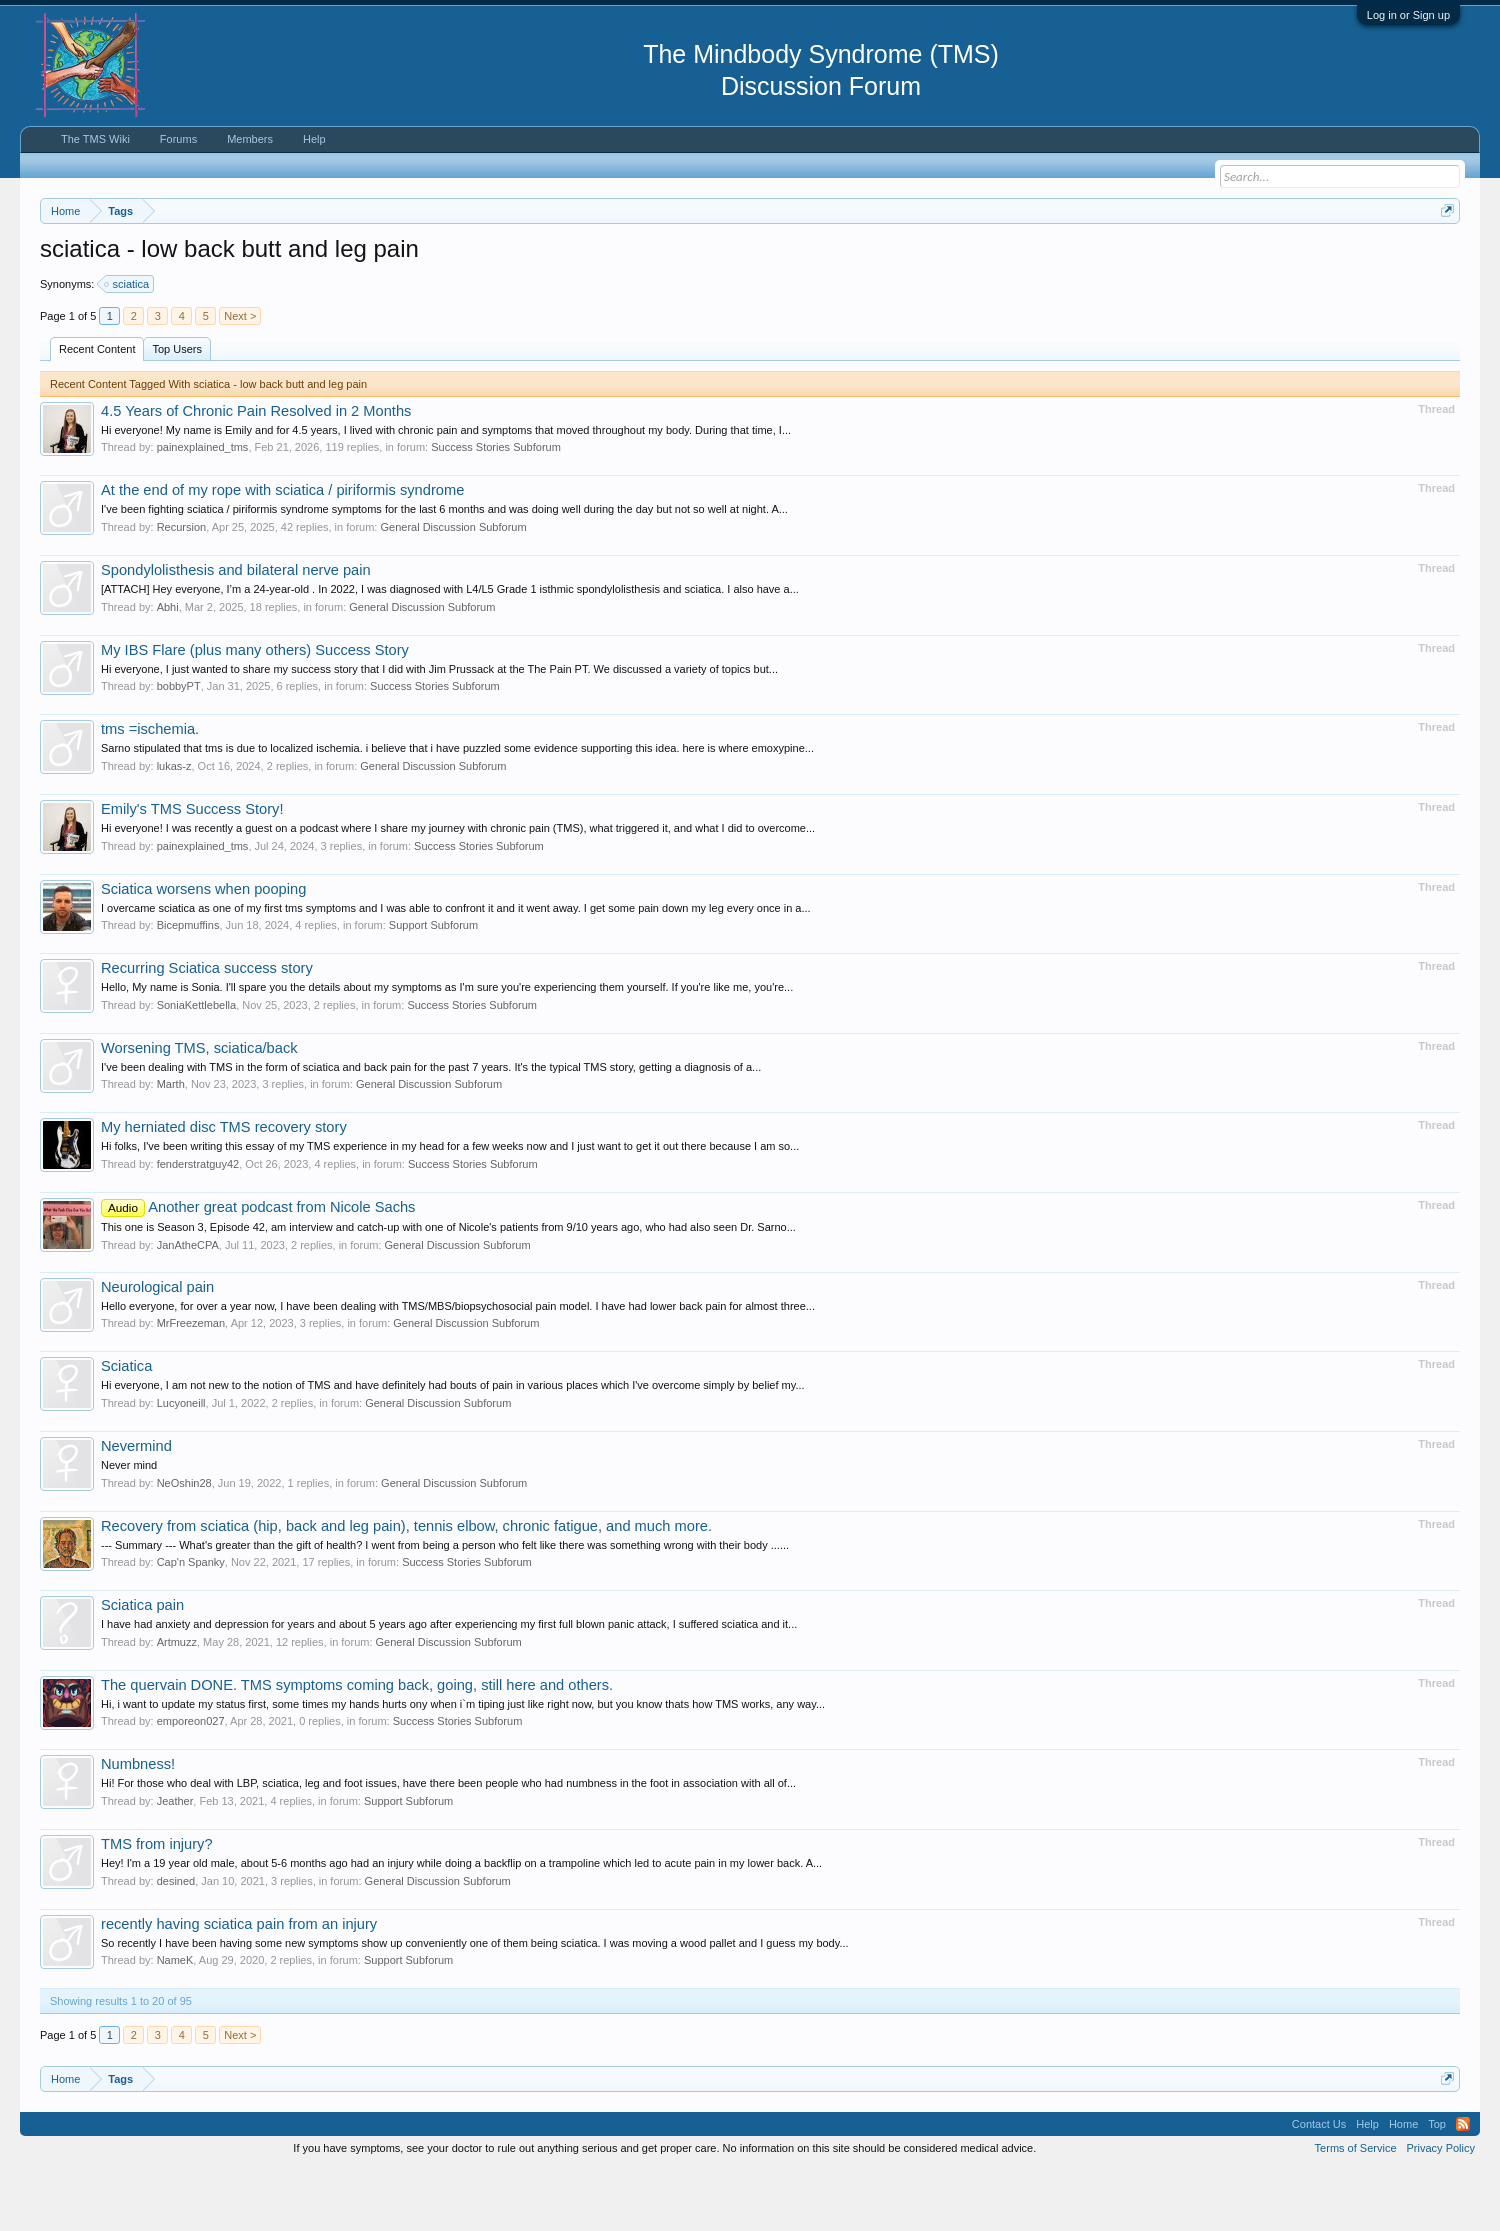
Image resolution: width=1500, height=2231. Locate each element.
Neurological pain (157, 1347)
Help (314, 139)
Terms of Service (1356, 2209)
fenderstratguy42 (198, 1224)
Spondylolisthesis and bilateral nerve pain (236, 630)
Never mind (129, 1525)
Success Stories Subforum (496, 508)
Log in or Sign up (1408, 15)
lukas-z (174, 826)
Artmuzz (177, 1702)
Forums (178, 139)
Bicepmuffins (188, 985)
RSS (1463, 2184)
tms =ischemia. (150, 789)
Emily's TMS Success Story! (192, 869)
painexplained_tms (203, 508)
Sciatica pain (142, 1665)
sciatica (127, 344)
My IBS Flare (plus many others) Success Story (255, 710)
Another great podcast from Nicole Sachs (258, 1267)
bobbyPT (179, 746)
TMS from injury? (157, 1904)
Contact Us (1319, 2184)
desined (176, 1941)
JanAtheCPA (188, 1305)
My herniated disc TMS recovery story (224, 1188)
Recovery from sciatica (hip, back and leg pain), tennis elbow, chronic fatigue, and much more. (406, 1586)
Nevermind (136, 1506)
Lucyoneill (181, 1463)
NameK (175, 2020)
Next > (240, 376)
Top (1437, 2184)
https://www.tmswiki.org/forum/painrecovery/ (956, 259)
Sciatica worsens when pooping (203, 949)
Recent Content (97, 409)
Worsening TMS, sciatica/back (199, 1108)
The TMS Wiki (95, 139)
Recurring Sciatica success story (207, 1028)
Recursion (182, 587)
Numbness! (138, 1825)
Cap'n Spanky (191, 1622)
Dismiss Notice (1443, 257)
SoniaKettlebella (197, 1065)
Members (250, 139)
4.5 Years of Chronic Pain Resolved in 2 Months (256, 471)
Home (1403, 2184)
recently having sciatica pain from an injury (239, 1984)
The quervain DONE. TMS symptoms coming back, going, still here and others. (357, 1745)
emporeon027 (191, 1782)
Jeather (175, 1861)
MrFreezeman (191, 1383)
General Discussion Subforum (453, 587)
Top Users (177, 409)
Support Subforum (433, 985)
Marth (171, 1145)
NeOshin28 (184, 1543)
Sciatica (126, 1426)
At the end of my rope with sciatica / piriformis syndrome (282, 551)
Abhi (168, 667)
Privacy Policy (1441, 2209)
